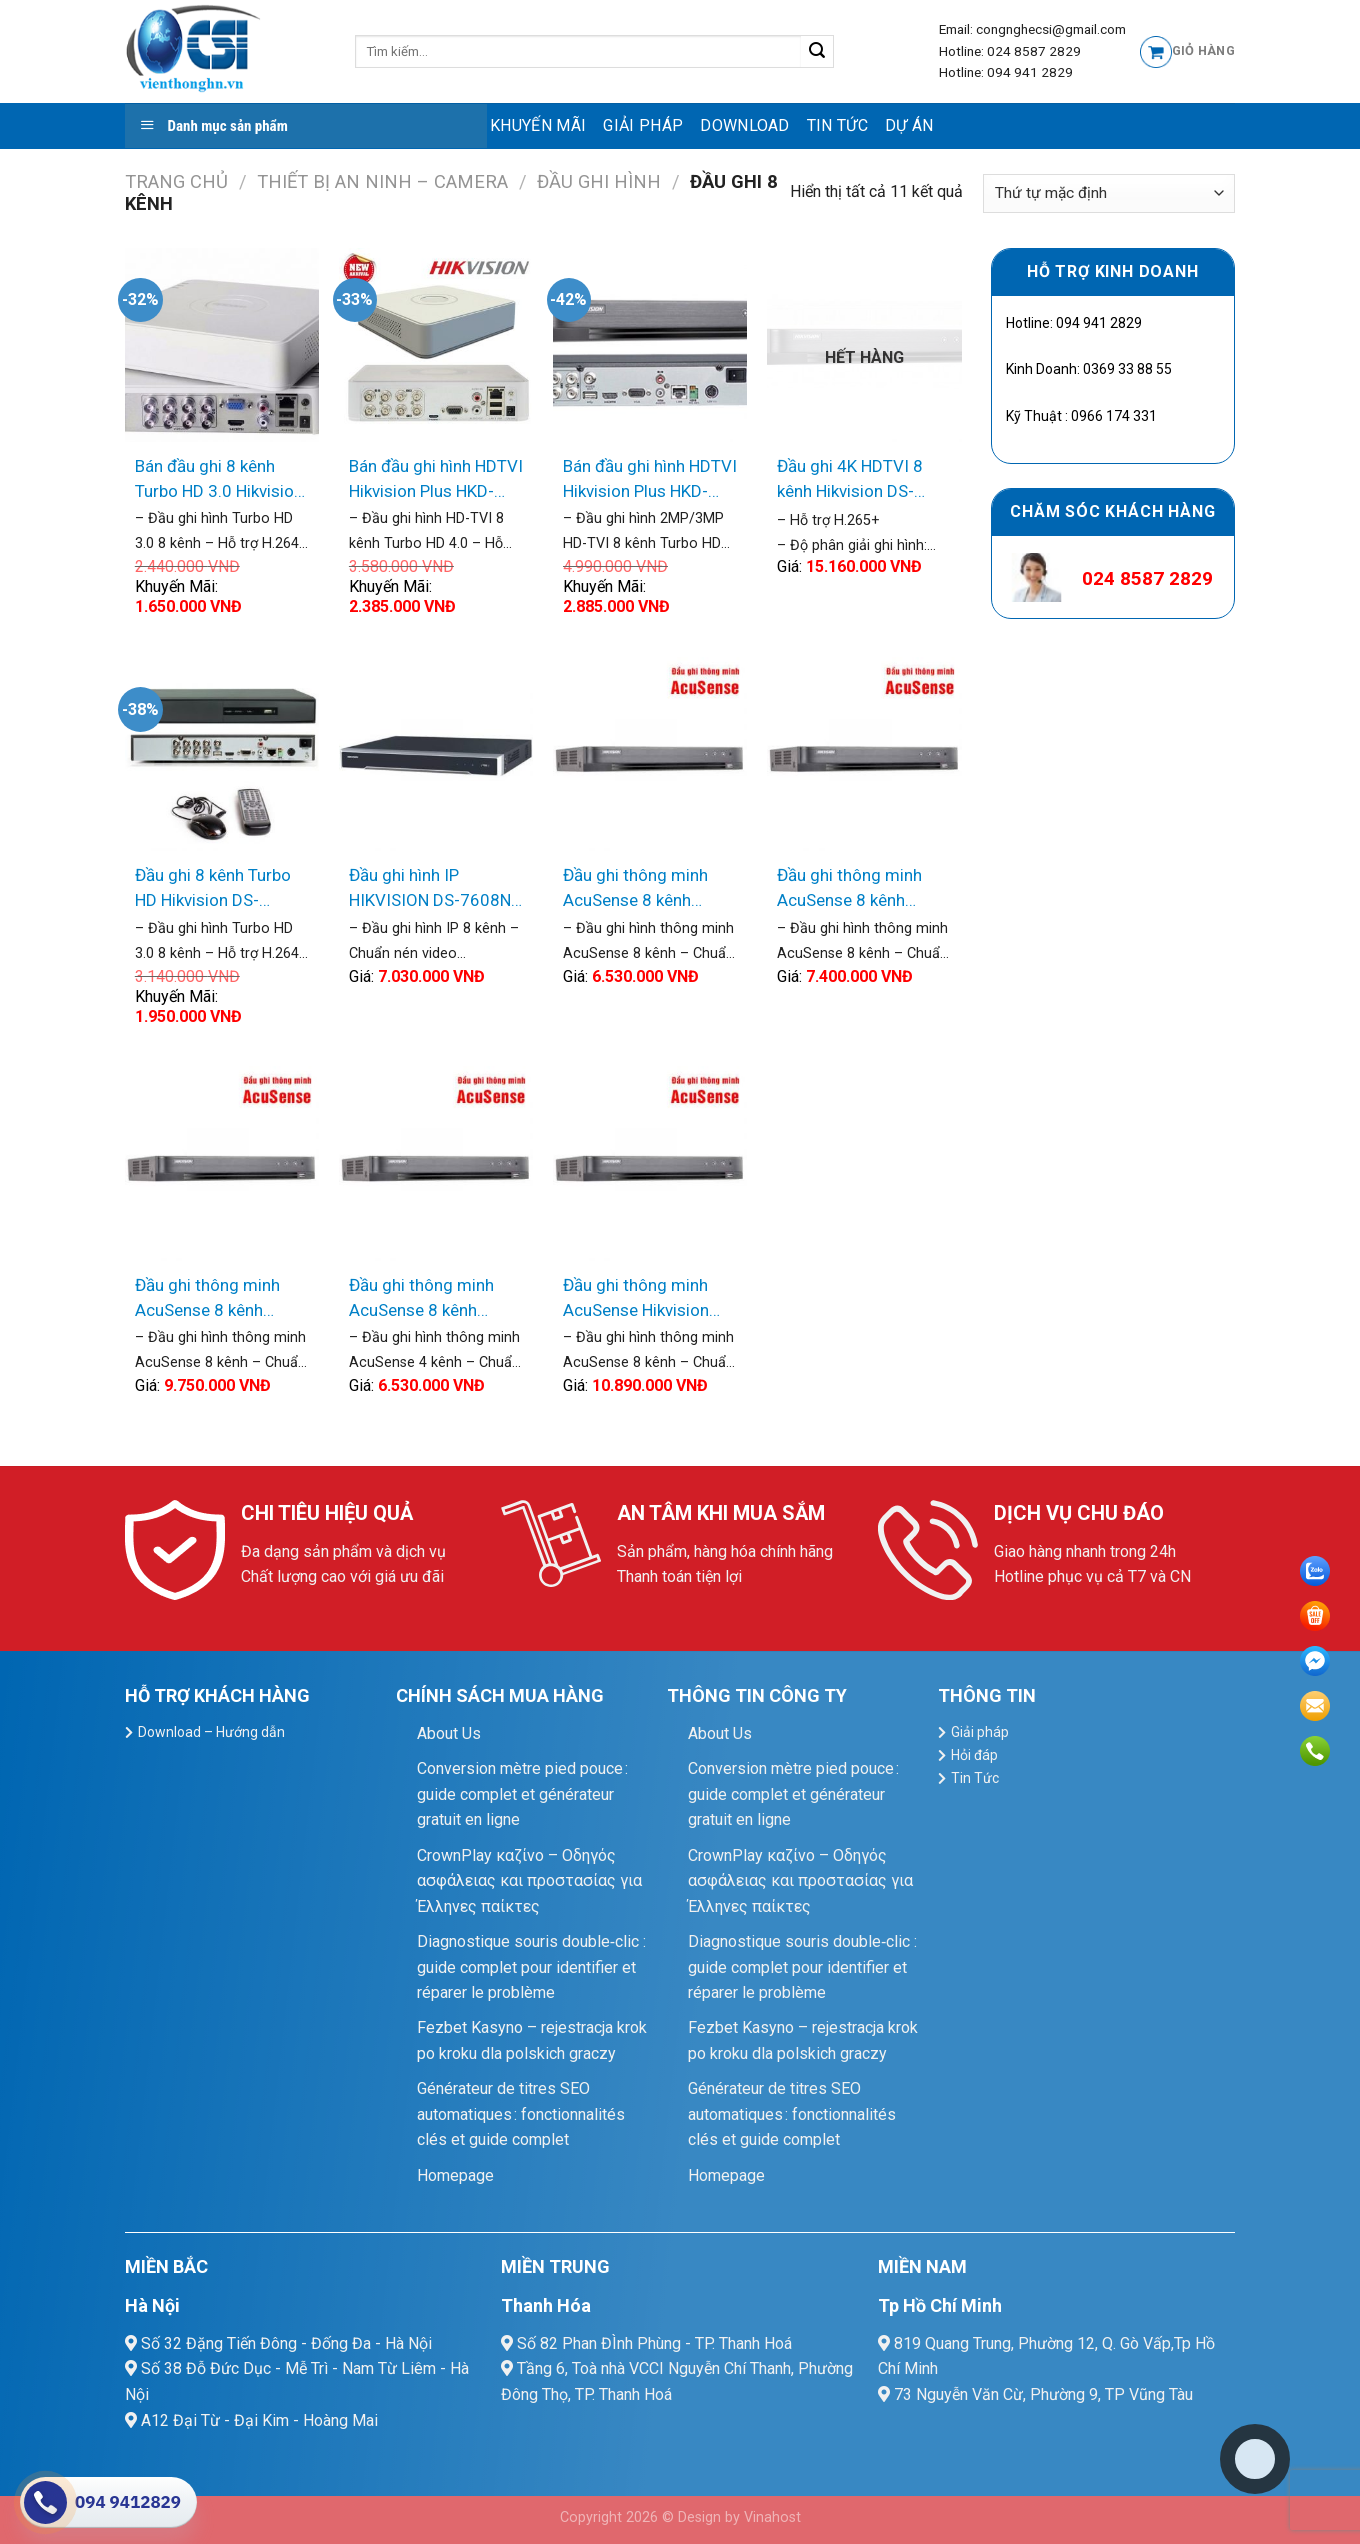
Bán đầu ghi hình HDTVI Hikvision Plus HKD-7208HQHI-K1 (650, 480)
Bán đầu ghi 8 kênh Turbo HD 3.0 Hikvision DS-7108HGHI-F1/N (219, 480)
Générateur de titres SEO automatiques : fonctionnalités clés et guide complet (521, 2114)
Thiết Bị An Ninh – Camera (382, 181)
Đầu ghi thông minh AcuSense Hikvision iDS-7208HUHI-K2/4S (644, 1299)
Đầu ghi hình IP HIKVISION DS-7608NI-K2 (435, 889)
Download (745, 125)
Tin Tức (837, 125)
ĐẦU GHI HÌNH (599, 181)
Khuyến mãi (538, 125)
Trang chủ (176, 181)
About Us (449, 1733)
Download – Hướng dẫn (211, 1732)
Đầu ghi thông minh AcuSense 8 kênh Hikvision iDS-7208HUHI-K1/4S (207, 1299)
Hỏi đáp (974, 1755)
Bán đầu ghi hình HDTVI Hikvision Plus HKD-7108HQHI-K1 (436, 480)
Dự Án (909, 125)
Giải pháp (643, 125)
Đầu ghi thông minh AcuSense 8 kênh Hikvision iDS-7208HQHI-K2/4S (849, 889)
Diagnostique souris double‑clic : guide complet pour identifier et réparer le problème (531, 1967)
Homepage (455, 2175)
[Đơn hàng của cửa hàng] (1109, 193)
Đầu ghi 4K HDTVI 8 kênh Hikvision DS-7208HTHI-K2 (850, 480)
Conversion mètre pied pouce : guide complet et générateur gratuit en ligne (522, 1794)
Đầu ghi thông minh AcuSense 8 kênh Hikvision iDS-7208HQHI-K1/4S (635, 889)
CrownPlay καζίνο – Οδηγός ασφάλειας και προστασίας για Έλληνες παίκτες (529, 1881)
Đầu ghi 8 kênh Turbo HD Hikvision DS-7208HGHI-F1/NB (213, 889)
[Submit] (817, 52)
